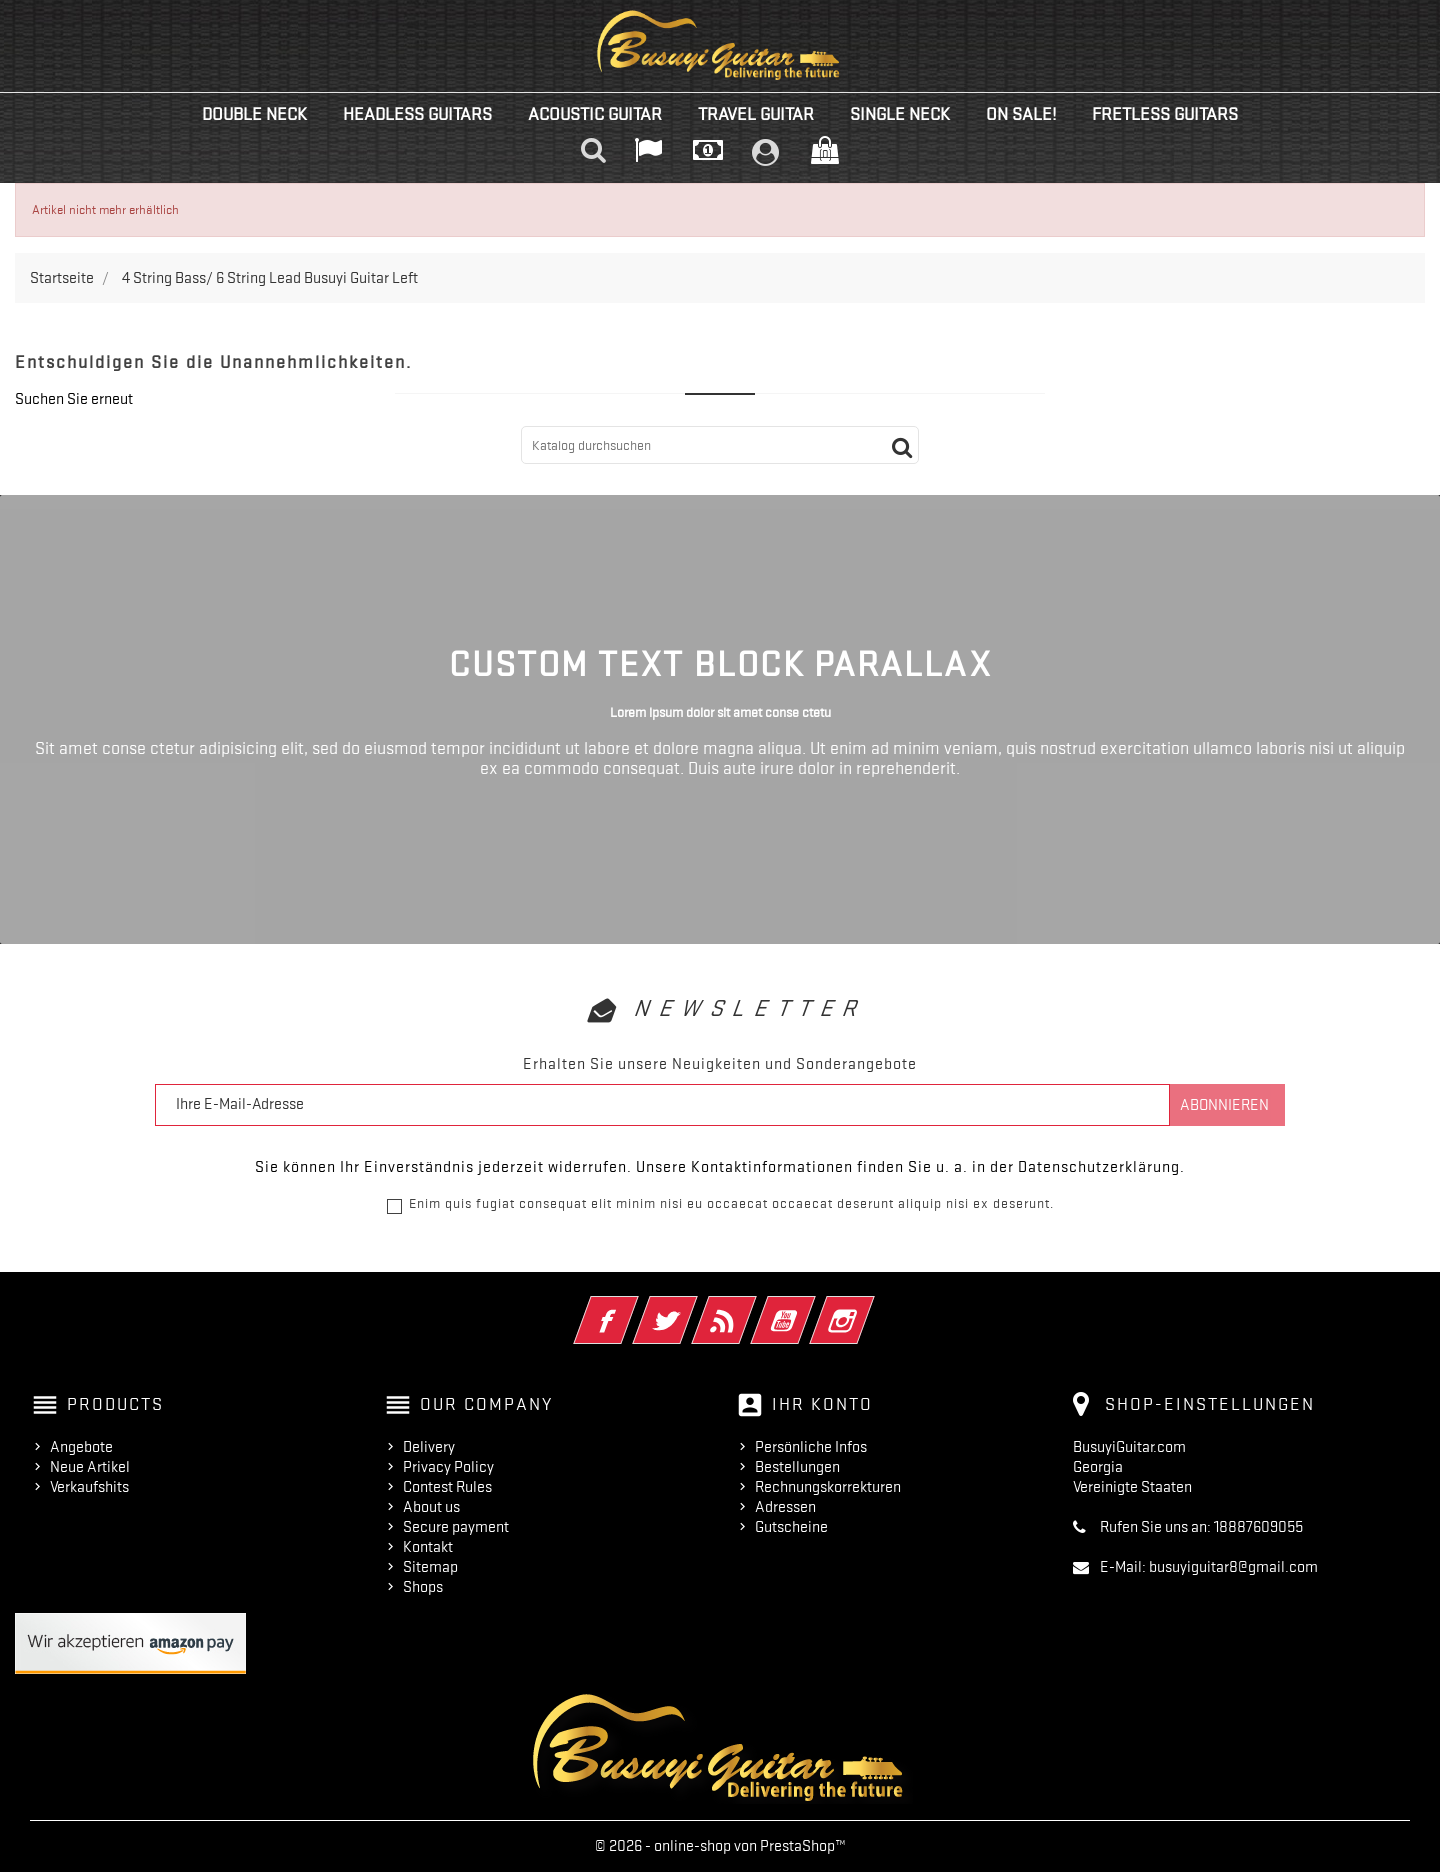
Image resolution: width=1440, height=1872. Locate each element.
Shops (423, 1587)
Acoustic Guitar (595, 114)
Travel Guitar (756, 114)
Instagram (869, 1307)
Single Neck (900, 114)
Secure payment (456, 1527)
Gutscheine (791, 1527)
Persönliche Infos (811, 1447)
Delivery (429, 1447)
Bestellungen (797, 1467)
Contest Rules (447, 1487)
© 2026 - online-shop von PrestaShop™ (720, 1846)
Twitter (692, 1307)
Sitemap (430, 1567)
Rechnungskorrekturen (828, 1487)
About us (431, 1507)
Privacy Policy (448, 1467)
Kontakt (428, 1547)
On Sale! (1021, 114)
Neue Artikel (90, 1467)
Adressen (785, 1507)
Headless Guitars (417, 114)
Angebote (81, 1447)
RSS (751, 1307)
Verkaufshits (89, 1487)
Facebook (633, 1307)
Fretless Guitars (1165, 114)
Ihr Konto (822, 1404)
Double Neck (254, 114)
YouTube (810, 1307)
